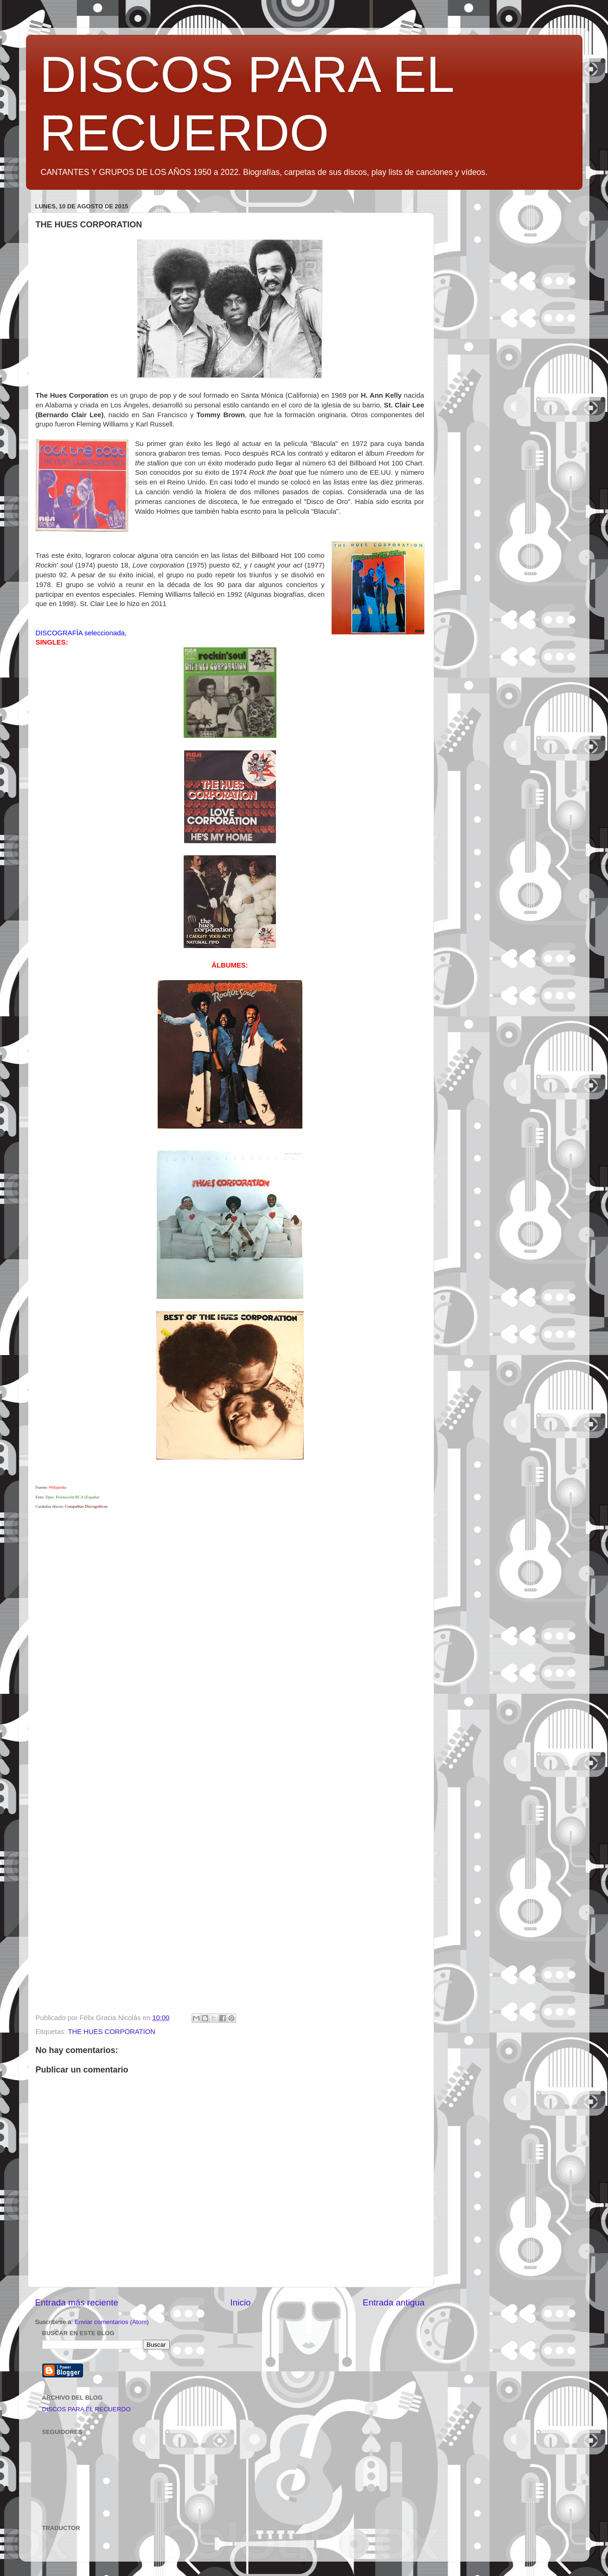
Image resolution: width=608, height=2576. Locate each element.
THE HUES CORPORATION (111, 2031)
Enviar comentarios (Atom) (112, 2321)
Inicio (240, 2302)
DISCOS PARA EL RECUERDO (86, 2409)
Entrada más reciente (77, 2302)
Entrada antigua (393, 2302)
